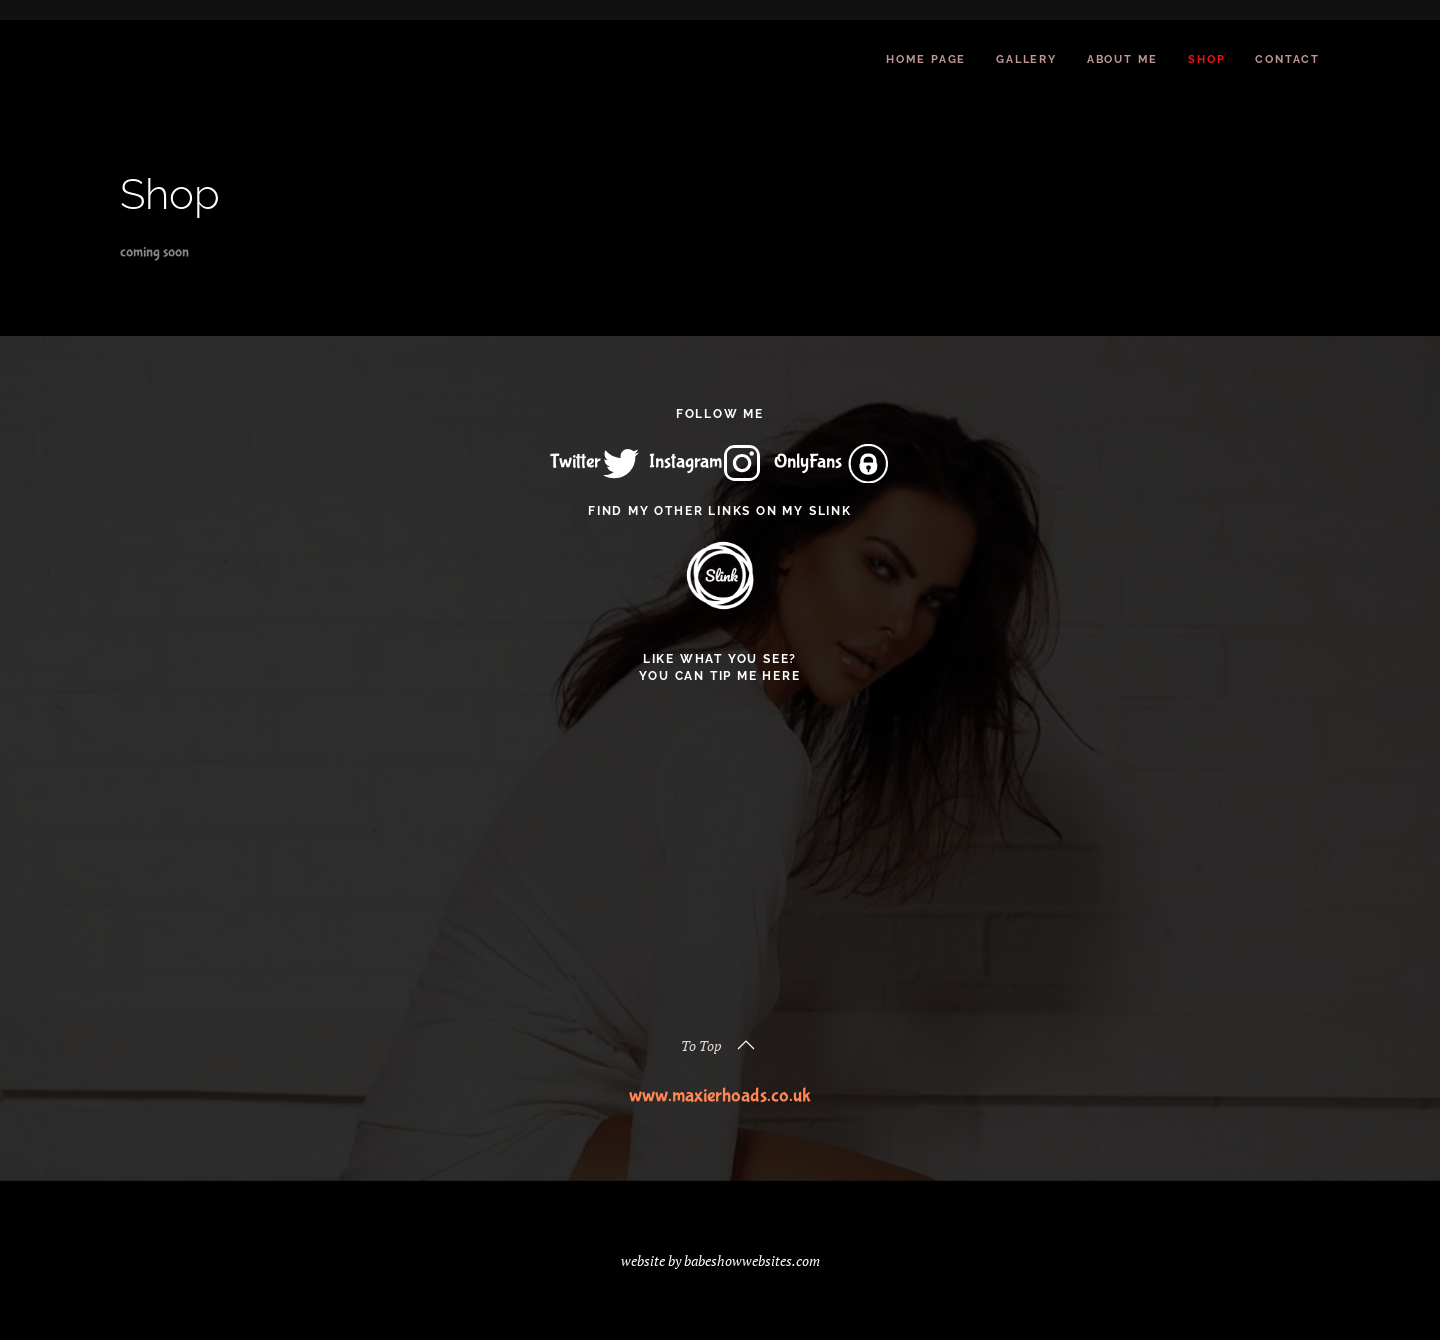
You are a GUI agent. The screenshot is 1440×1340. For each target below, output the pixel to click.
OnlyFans (830, 461)
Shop (1206, 59)
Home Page (926, 59)
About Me (1122, 59)
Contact (1287, 59)
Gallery (1026, 59)
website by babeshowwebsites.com (720, 1260)
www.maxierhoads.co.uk (720, 1095)
